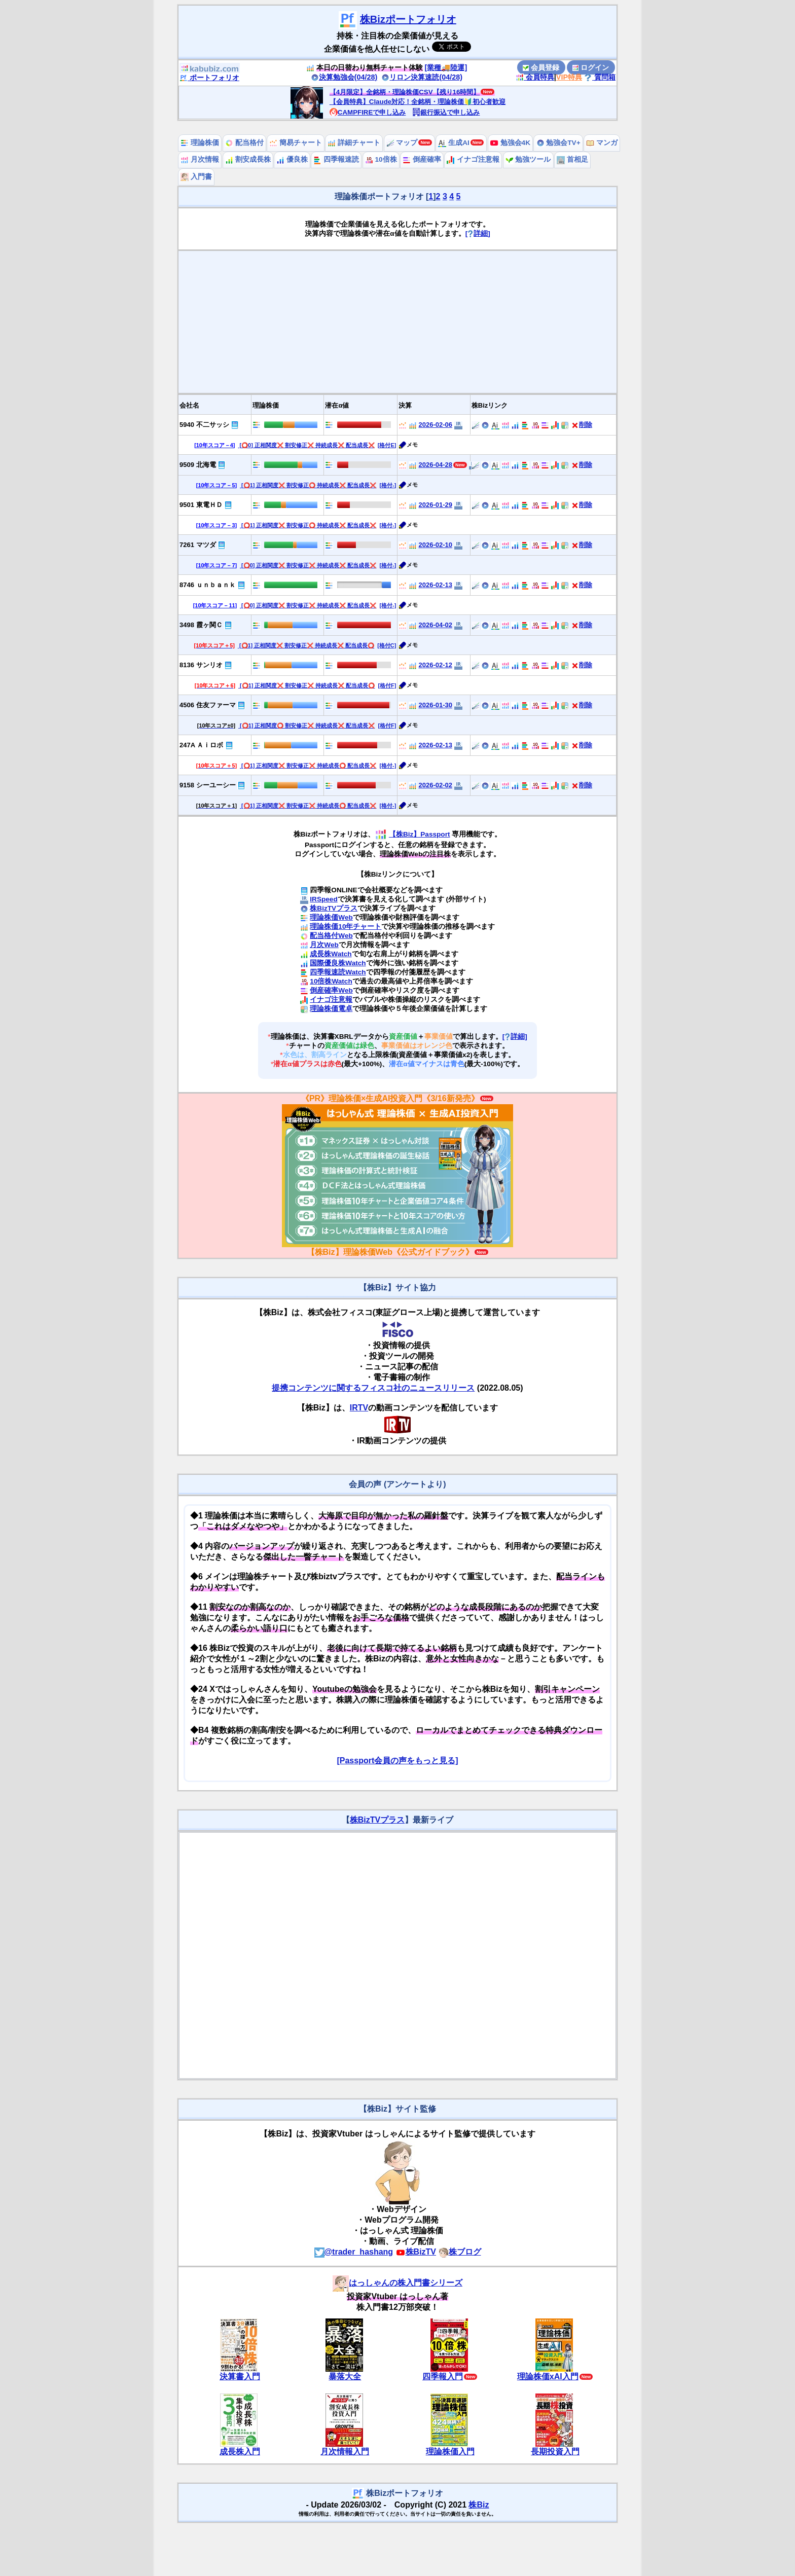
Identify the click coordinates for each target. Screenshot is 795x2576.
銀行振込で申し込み (446, 112)
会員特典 (535, 77)
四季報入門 (442, 2376)
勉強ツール (528, 159)
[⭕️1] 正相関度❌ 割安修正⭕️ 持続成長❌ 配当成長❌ (308, 485)
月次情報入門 (344, 2451)
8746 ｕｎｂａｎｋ (207, 585)
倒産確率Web (331, 990)
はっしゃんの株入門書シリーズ (397, 2282)
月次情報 (199, 159)
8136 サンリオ (201, 665)
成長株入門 (240, 2451)
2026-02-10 (436, 545)
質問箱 (600, 77)
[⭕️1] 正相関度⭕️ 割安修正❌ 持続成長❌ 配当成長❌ (306, 725)
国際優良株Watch (338, 963)
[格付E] (387, 445)
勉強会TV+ (558, 143)
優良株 (292, 159)
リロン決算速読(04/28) (421, 77)
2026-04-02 (436, 625)
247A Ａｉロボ (201, 745)
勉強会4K (510, 143)
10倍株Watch (331, 981)
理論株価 (199, 143)
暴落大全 (345, 2376)
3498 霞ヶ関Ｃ (201, 625)
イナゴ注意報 (473, 159)
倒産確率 (422, 159)
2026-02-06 (436, 424)
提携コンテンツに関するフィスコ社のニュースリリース (373, 1388)
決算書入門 (240, 2376)
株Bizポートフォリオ (408, 19)
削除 (581, 424)
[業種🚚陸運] (446, 67)
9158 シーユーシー (207, 785)
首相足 (572, 159)
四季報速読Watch (338, 972)
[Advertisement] (397, 322)
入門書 (196, 176)
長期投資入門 (555, 2451)
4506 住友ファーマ (207, 705)
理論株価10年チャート (345, 926)
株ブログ (460, 2251)
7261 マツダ (197, 545)
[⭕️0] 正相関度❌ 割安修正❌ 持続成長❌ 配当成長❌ (306, 445)
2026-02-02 (436, 785)
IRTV (359, 1407)
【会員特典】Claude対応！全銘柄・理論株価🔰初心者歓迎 (417, 101)
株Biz (478, 2504)
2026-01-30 (436, 705)
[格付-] (387, 485)
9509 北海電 (197, 464)
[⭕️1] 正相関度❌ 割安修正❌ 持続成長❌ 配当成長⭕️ (306, 645)
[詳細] (477, 233)
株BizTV (415, 2251)
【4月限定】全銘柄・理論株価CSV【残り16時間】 (405, 92)
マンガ (602, 143)
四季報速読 (336, 159)
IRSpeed (323, 899)
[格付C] (386, 645)
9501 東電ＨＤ (201, 505)
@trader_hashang (353, 2251)
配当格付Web (331, 935)
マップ (402, 143)
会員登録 (541, 67)
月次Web (324, 945)
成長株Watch (330, 954)
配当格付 (244, 143)
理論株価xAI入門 (548, 2376)
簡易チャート (295, 143)
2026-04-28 (436, 464)
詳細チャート (354, 143)
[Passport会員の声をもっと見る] (397, 1760)
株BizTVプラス (333, 908)
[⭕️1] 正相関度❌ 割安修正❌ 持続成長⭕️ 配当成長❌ (308, 766)
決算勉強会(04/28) (344, 77)
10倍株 (381, 159)
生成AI (453, 143)
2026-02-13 (436, 585)
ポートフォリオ (209, 78)
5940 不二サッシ (204, 424)
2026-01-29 (436, 505)
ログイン (590, 67)
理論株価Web (331, 917)
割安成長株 (248, 159)
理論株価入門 (450, 2451)
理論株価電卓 (331, 1008)
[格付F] (387, 685)
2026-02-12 (436, 665)
